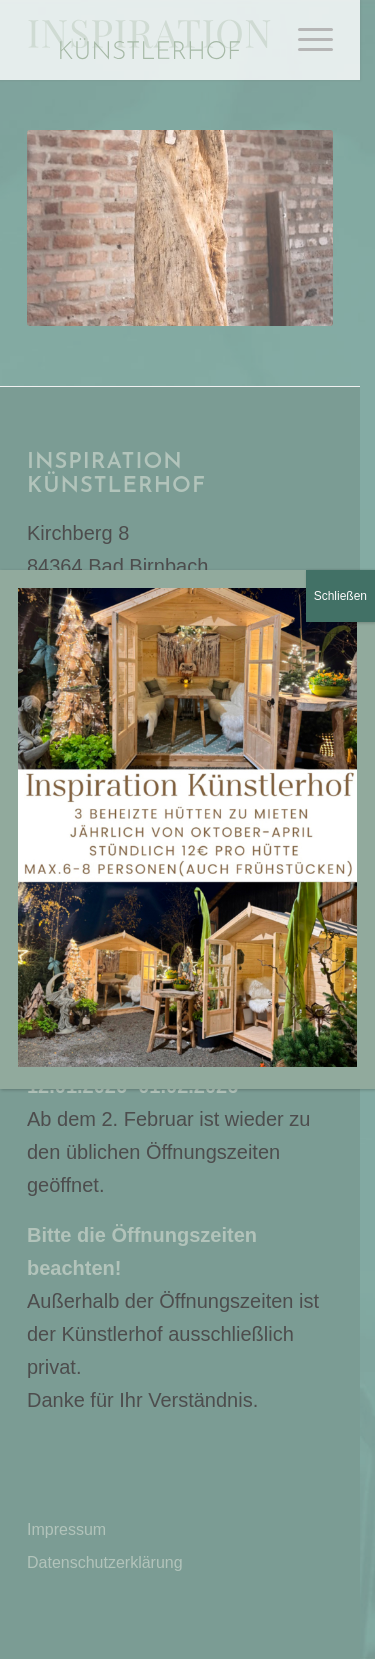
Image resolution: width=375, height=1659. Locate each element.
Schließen (340, 596)
